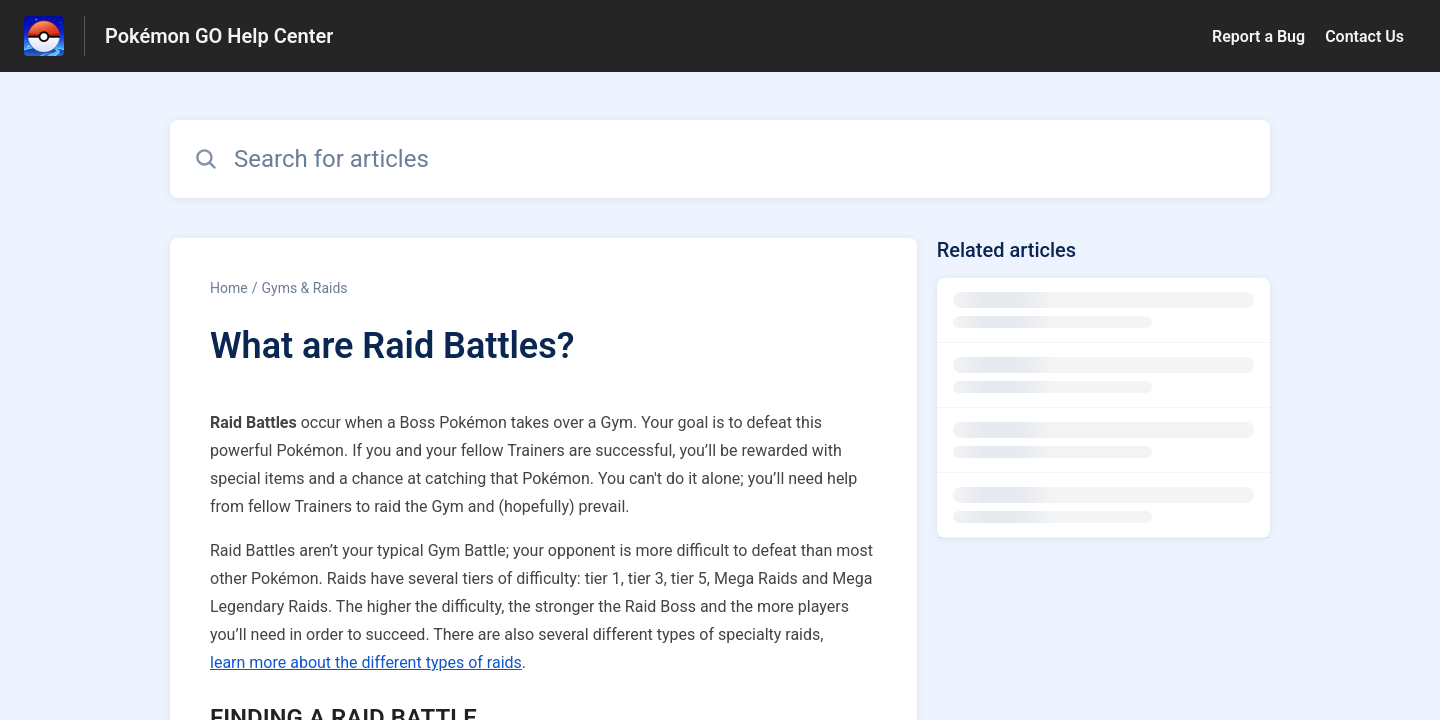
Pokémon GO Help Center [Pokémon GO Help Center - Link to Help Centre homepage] (219, 36)
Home (229, 288)
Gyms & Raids (304, 288)
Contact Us (1364, 36)
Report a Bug (1258, 36)
